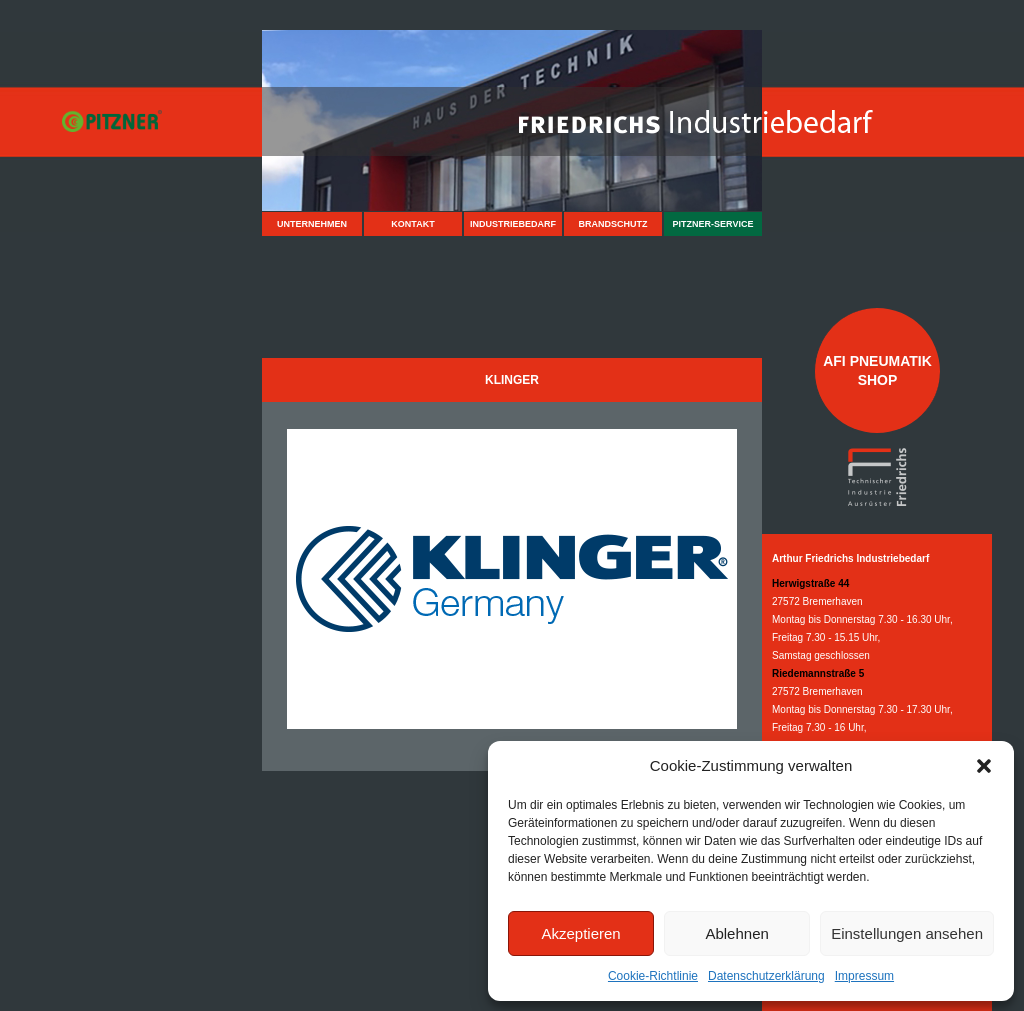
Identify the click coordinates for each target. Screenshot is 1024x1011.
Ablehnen (736, 933)
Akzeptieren (580, 933)
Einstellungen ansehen (907, 933)
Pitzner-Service (713, 224)
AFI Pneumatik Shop (877, 370)
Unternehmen (312, 224)
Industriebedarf (513, 224)
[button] (984, 766)
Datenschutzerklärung (766, 976)
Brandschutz (613, 224)
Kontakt (412, 224)
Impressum (864, 976)
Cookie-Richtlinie (653, 976)
